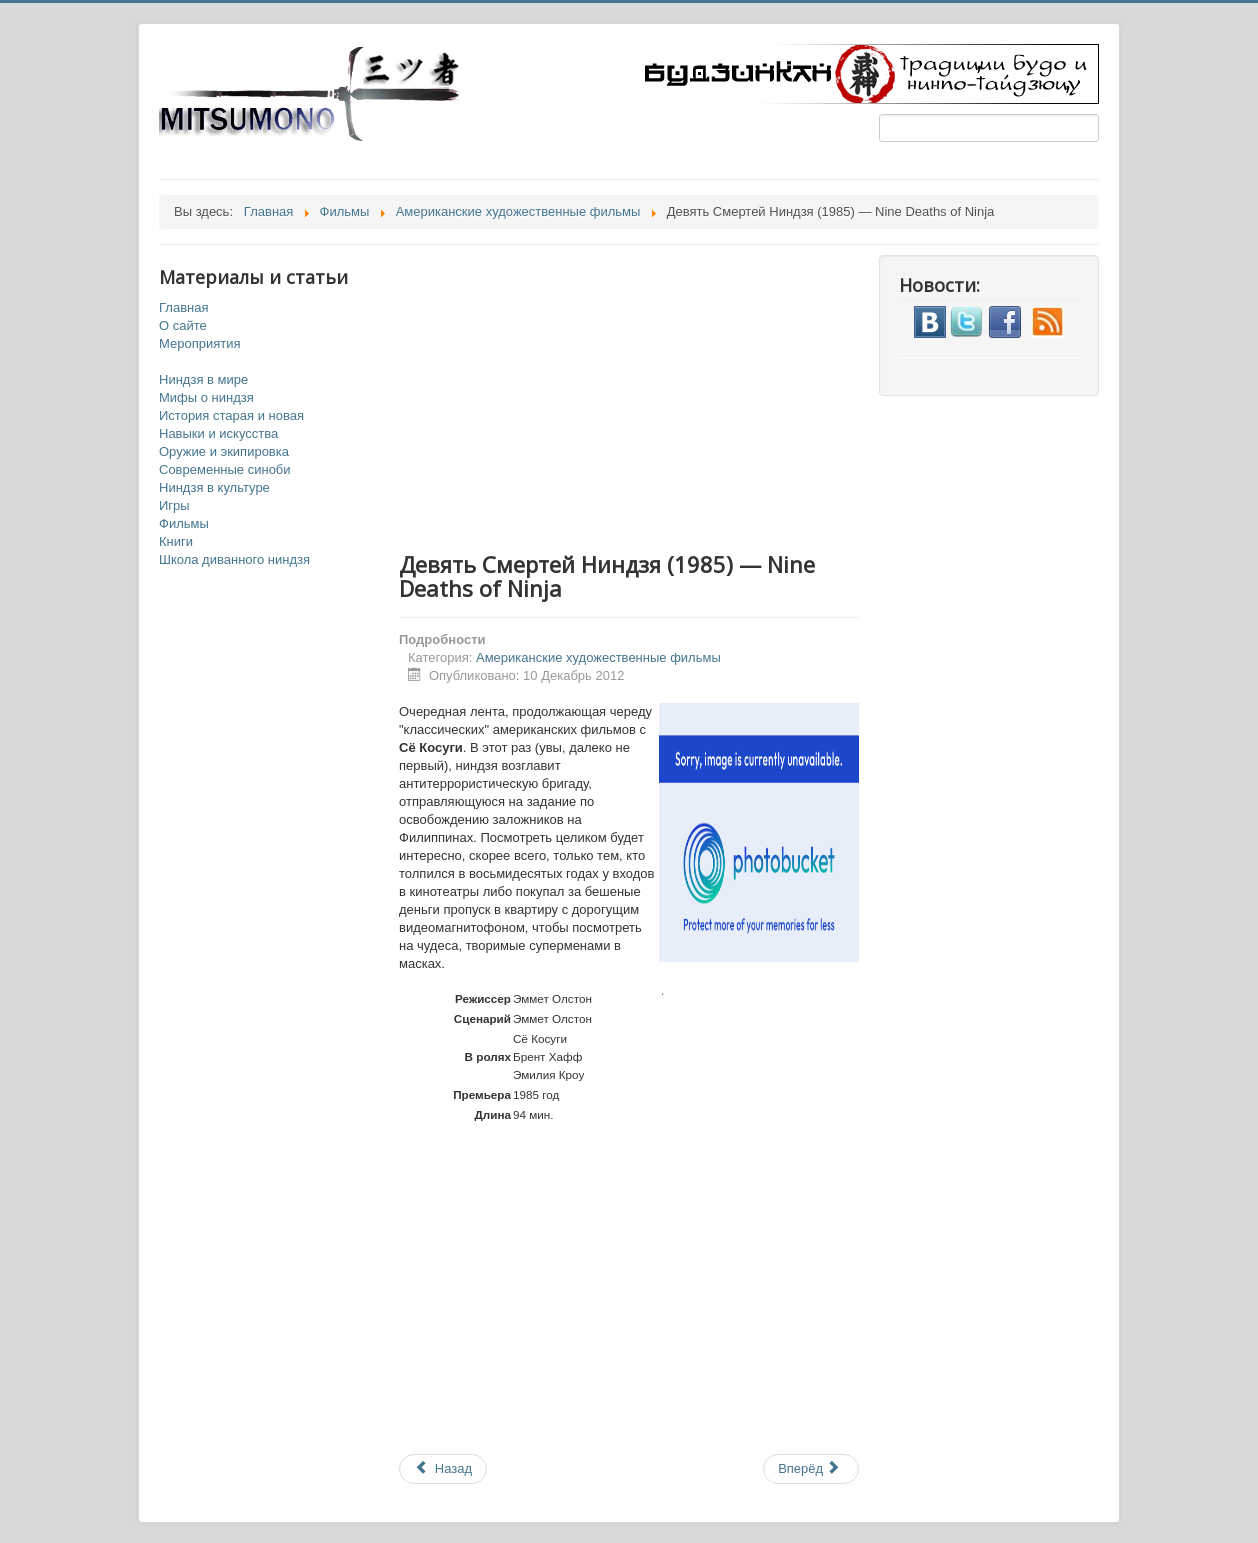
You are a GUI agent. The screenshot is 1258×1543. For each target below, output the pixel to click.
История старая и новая (231, 415)
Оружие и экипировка (224, 451)
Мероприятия (200, 343)
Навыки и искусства (218, 433)
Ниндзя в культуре (214, 487)
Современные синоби (225, 469)
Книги (176, 541)
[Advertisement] (649, 395)
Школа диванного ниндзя (234, 559)
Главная (183, 307)
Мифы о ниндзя (206, 397)
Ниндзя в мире (203, 379)
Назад (443, 1468)
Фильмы (184, 523)
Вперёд (809, 1468)
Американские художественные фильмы (598, 657)
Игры (174, 505)
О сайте (183, 325)
